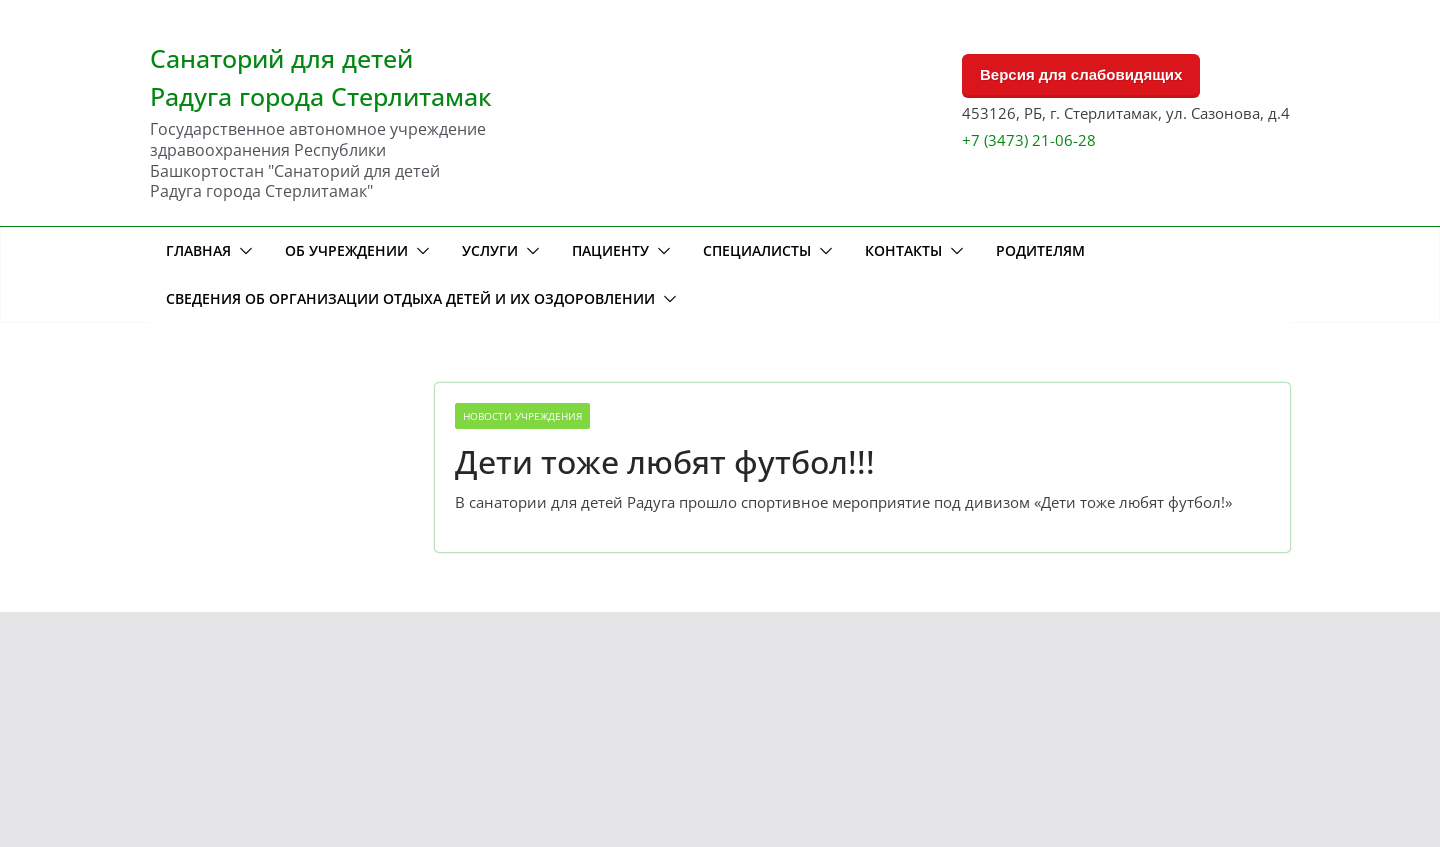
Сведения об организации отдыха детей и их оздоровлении (410, 298)
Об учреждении (346, 250)
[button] (242, 251)
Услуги (490, 250)
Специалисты (757, 250)
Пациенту (610, 250)
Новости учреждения (522, 416)
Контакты (903, 250)
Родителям (1040, 250)
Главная (198, 250)
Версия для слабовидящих (1081, 74)
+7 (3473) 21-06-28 (1029, 140)
